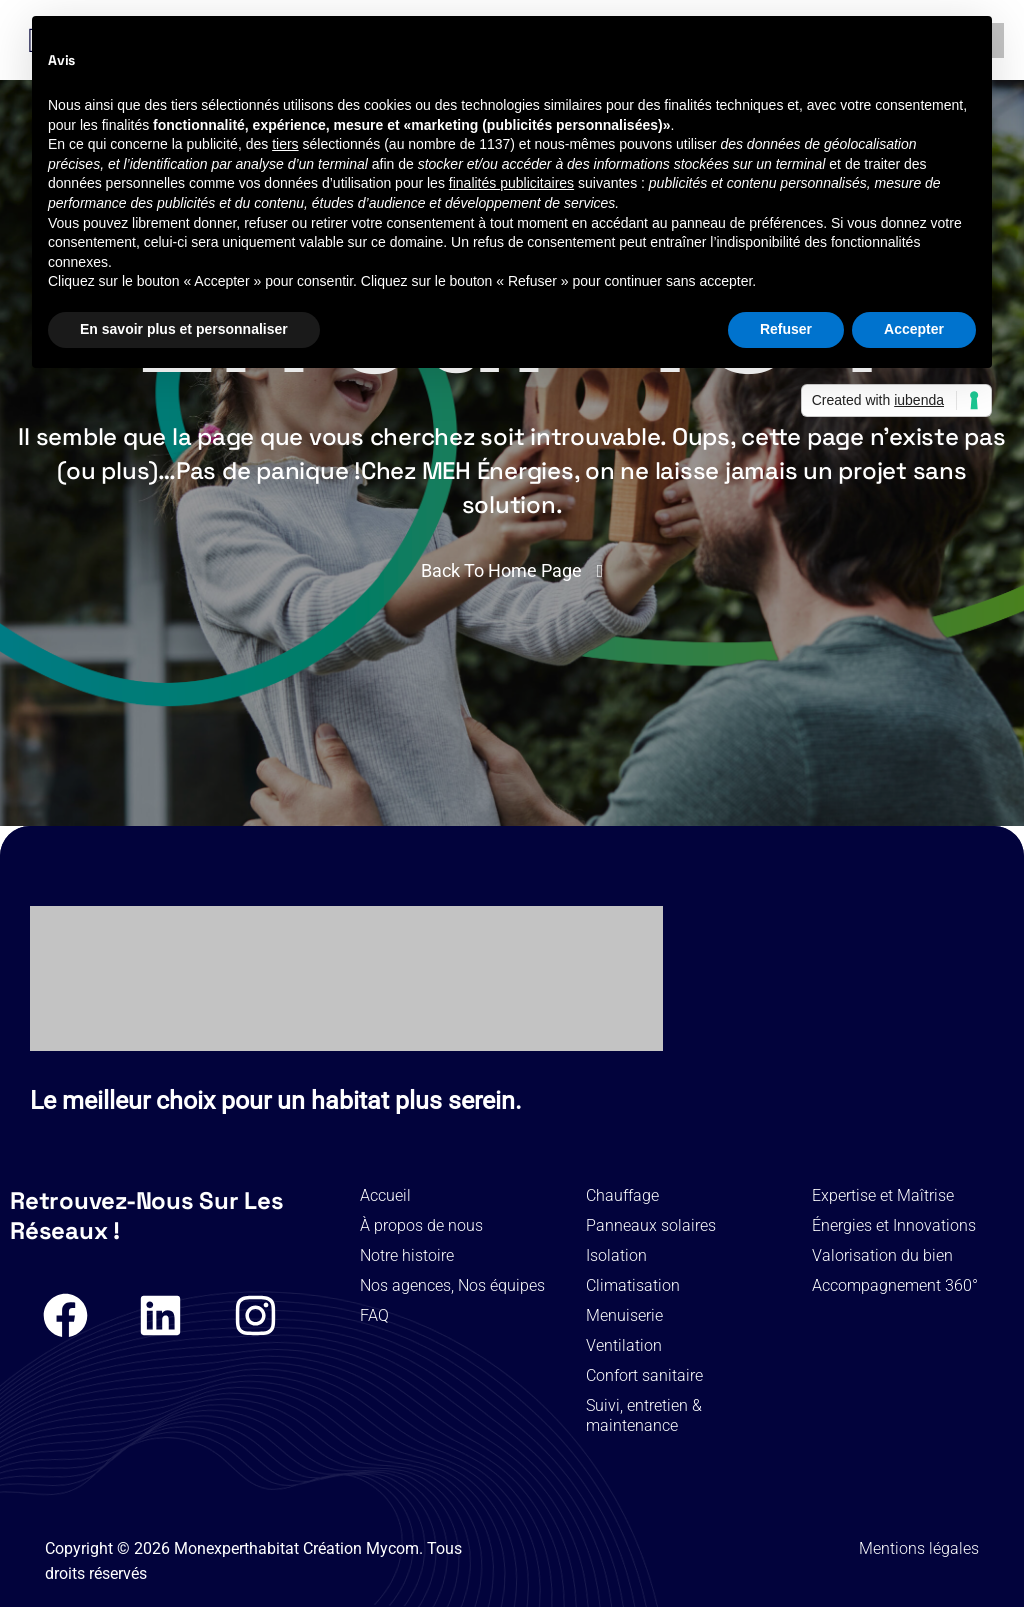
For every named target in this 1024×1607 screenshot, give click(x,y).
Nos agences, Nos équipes (452, 1285)
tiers (285, 144)
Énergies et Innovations (894, 1225)
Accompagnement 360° (895, 1285)
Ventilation (624, 1345)
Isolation (616, 1255)
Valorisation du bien (882, 1255)
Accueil (385, 1195)
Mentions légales (919, 1548)
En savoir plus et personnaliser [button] (184, 329)
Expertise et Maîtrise (883, 1195)
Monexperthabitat (236, 1548)
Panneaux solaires (651, 1225)
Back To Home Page (501, 570)
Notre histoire (407, 1255)
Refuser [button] (786, 329)
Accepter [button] (914, 329)
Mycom (392, 1548)
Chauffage (622, 1195)
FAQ (374, 1315)
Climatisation (633, 1285)
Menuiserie (624, 1315)
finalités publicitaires (511, 183)
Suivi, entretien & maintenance (644, 1415)
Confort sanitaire (644, 1375)
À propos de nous (421, 1225)
